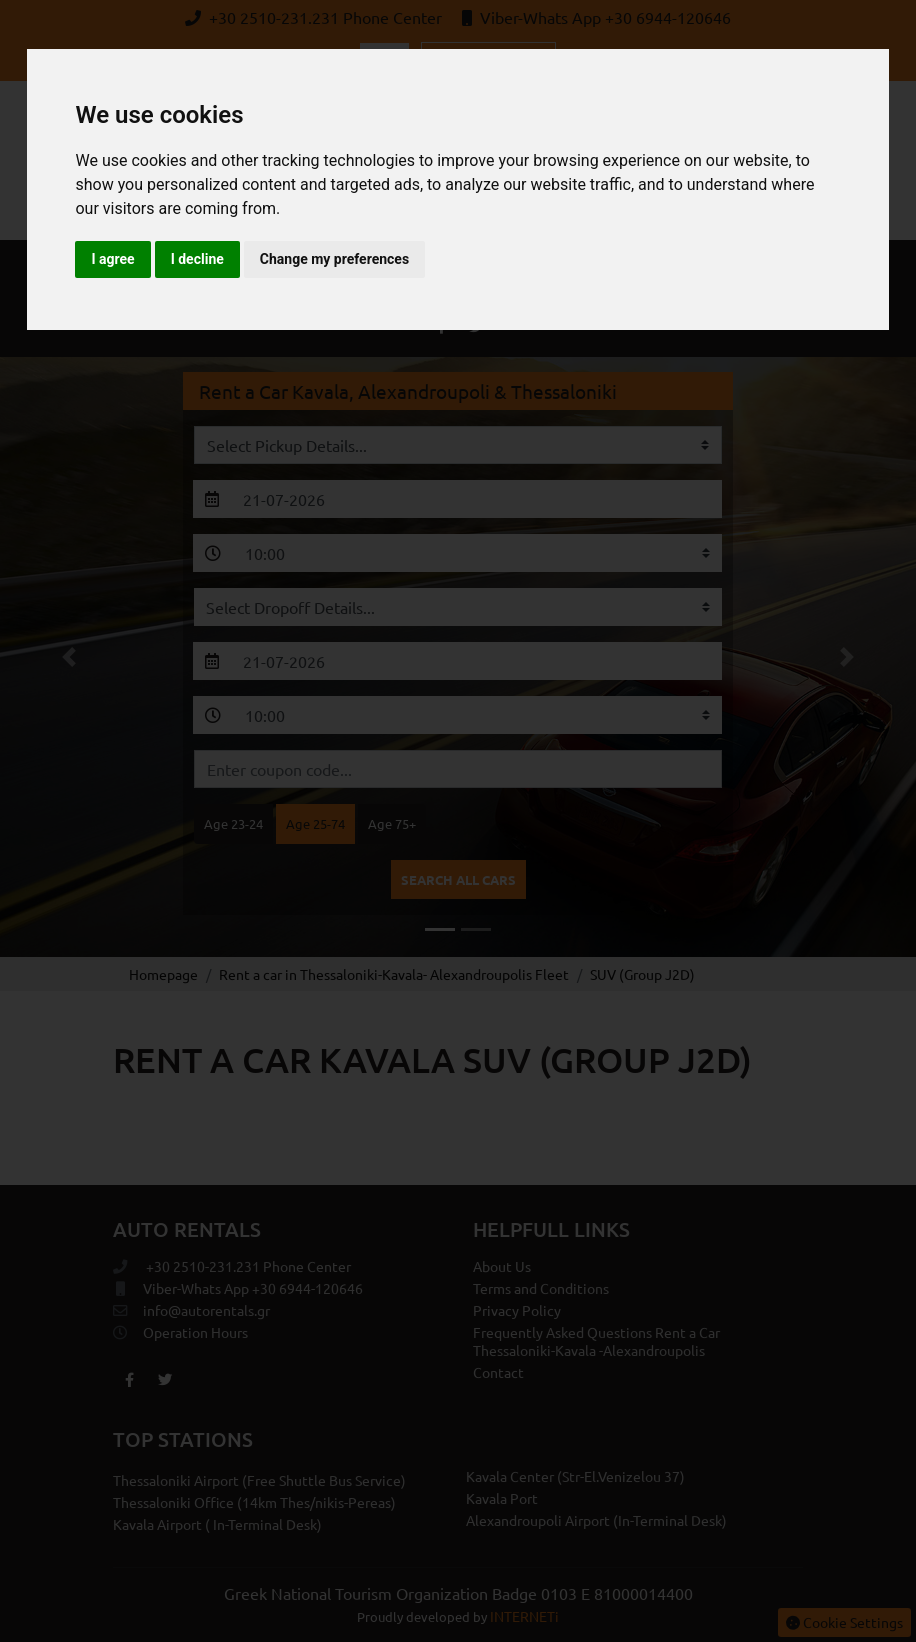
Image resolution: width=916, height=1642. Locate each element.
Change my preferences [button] (334, 259)
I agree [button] (112, 259)
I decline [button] (197, 259)
